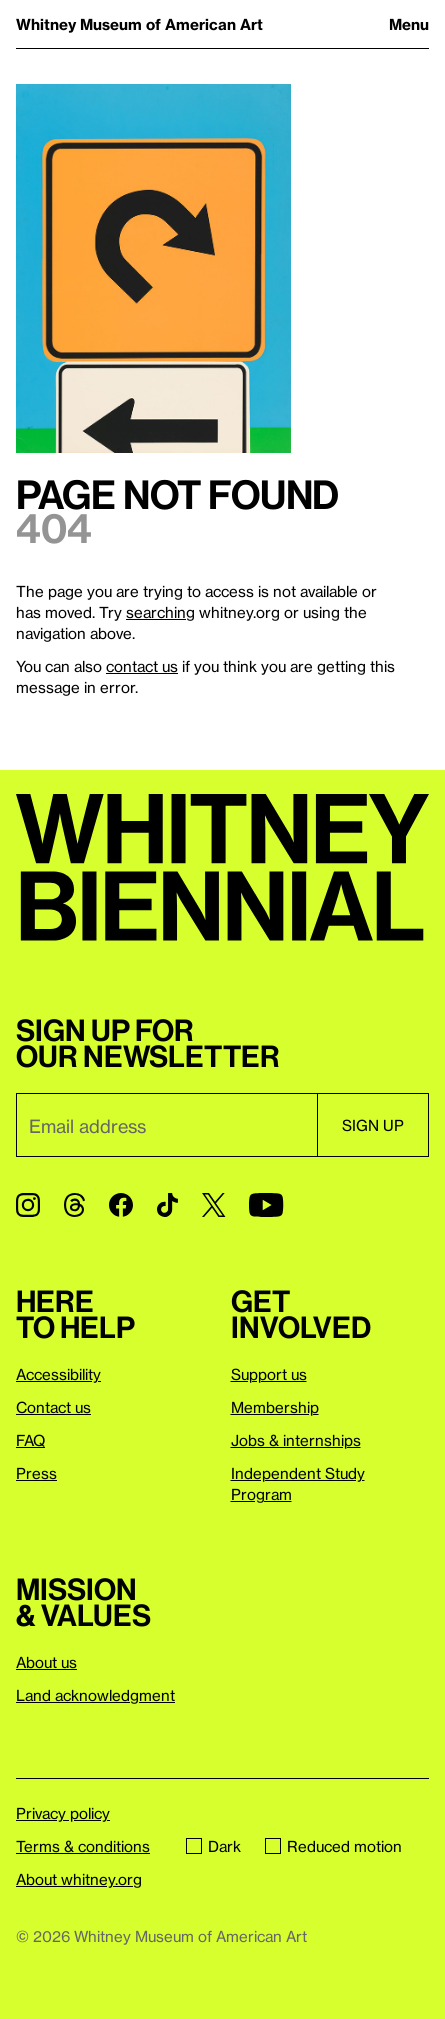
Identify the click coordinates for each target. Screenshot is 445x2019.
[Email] (166, 1125)
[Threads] (74, 1205)
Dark (213, 1846)
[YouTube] (266, 1205)
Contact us (53, 1407)
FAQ (30, 1440)
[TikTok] (167, 1205)
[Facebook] (121, 1205)
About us (46, 1662)
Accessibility (58, 1374)
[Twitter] (213, 1205)
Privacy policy (63, 1813)
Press (36, 1473)
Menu (409, 24)
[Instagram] (28, 1205)
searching (160, 612)
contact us (142, 666)
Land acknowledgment (95, 1695)
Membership (275, 1407)
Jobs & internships (296, 1440)
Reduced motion (333, 1846)
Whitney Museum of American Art (139, 24)
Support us (269, 1374)
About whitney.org (79, 1879)
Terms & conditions (83, 1846)
